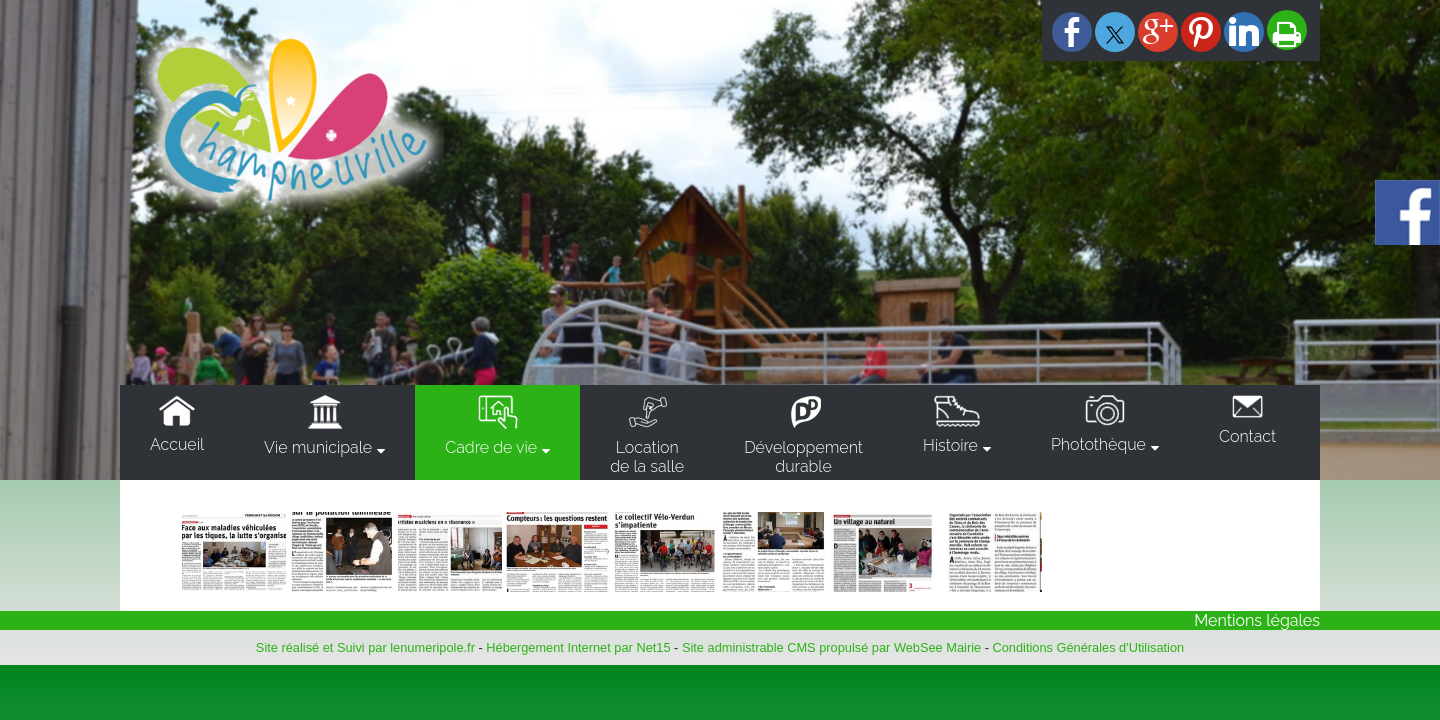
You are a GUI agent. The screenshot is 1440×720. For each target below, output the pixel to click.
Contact (1247, 436)
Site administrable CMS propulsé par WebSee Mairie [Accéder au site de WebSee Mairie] (831, 647)
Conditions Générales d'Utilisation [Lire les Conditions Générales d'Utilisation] (1089, 647)
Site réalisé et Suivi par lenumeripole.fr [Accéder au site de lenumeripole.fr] (365, 647)
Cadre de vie (491, 447)
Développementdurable (803, 457)
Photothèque (1098, 444)
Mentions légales (1257, 620)
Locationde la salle (647, 457)
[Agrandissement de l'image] (234, 586)
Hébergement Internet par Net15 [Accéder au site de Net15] (578, 647)
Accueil (177, 444)
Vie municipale (318, 447)
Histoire (950, 445)
